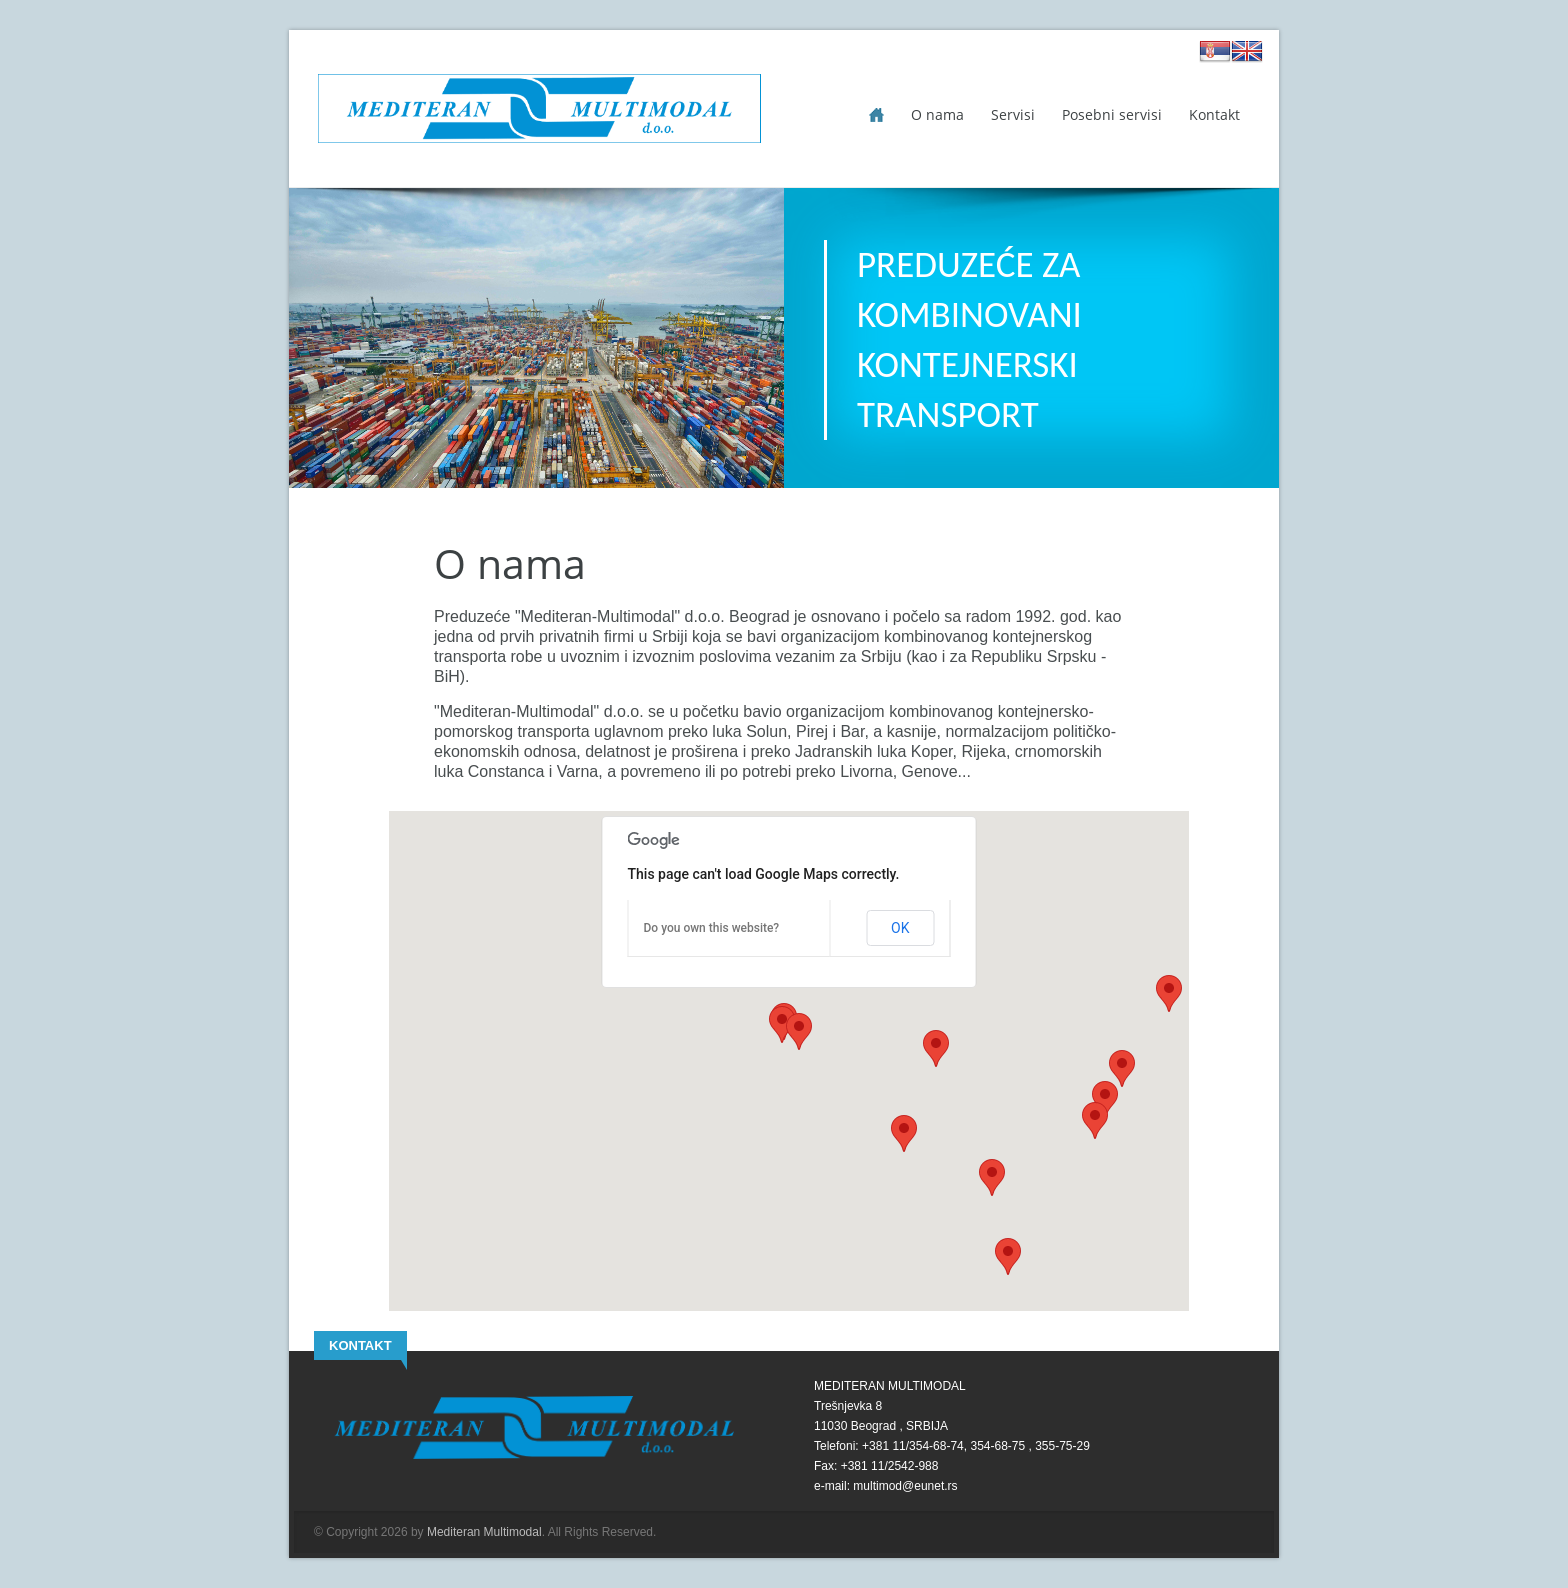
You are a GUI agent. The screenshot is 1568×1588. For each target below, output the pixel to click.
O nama (937, 114)
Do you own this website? (712, 928)
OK (900, 928)
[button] (1169, 993)
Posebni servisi (1112, 114)
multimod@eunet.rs (905, 1486)
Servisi (1013, 114)
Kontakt (1214, 114)
